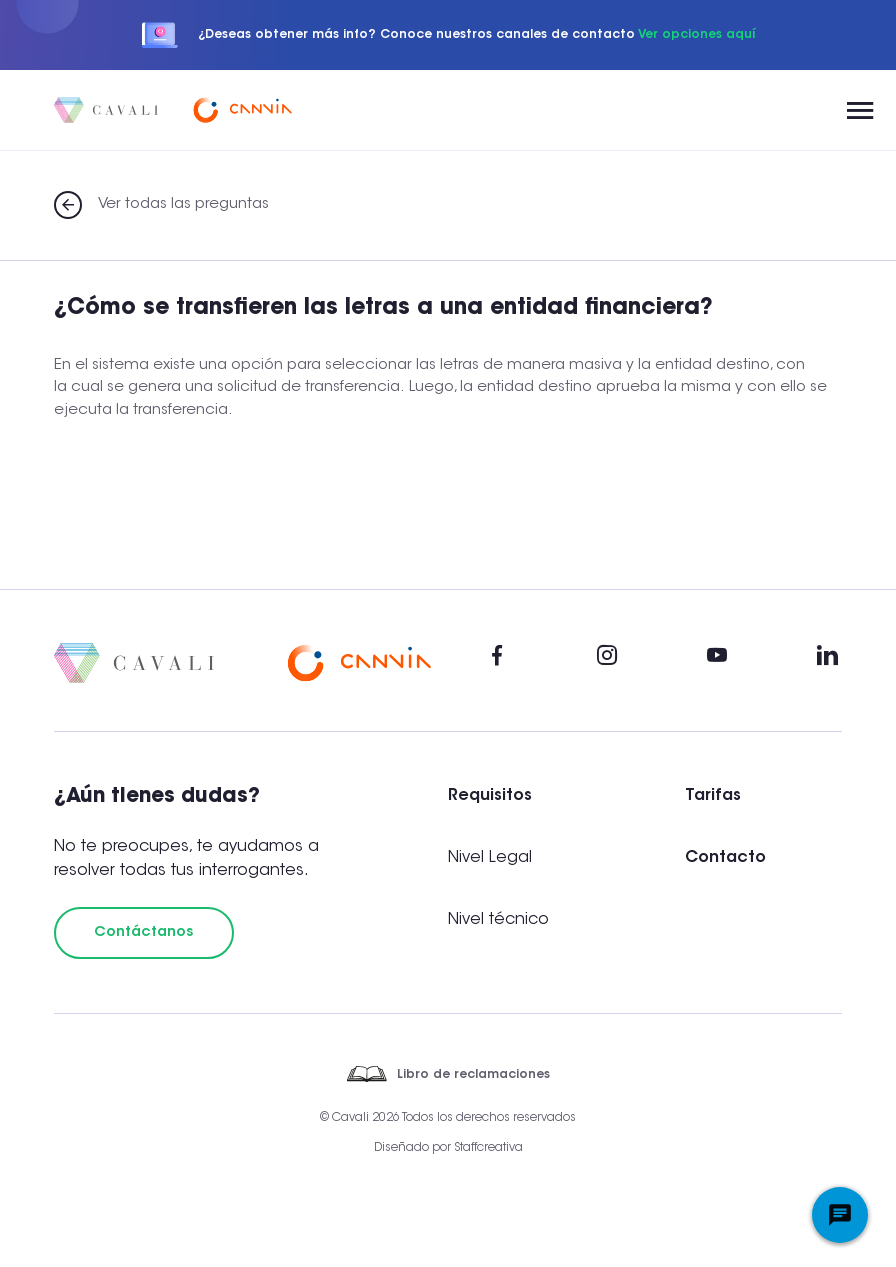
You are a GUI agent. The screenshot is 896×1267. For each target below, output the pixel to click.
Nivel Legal (490, 858)
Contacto (725, 858)
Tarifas (713, 796)
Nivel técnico (498, 920)
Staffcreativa (488, 1148)
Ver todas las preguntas (183, 204)
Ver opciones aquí (696, 35)
